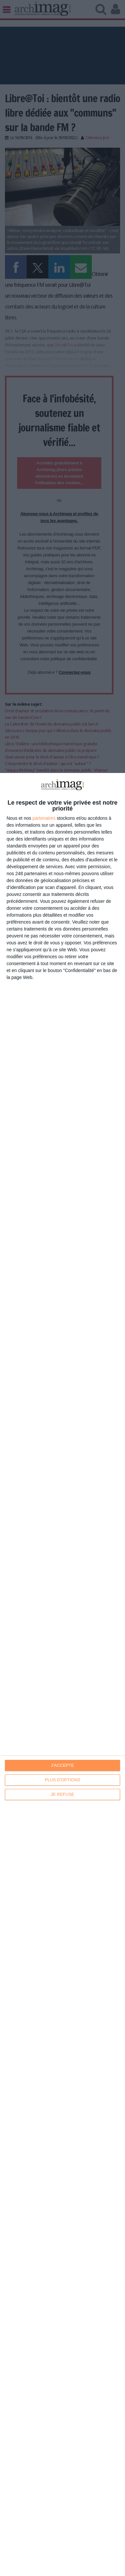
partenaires (44, 818)
